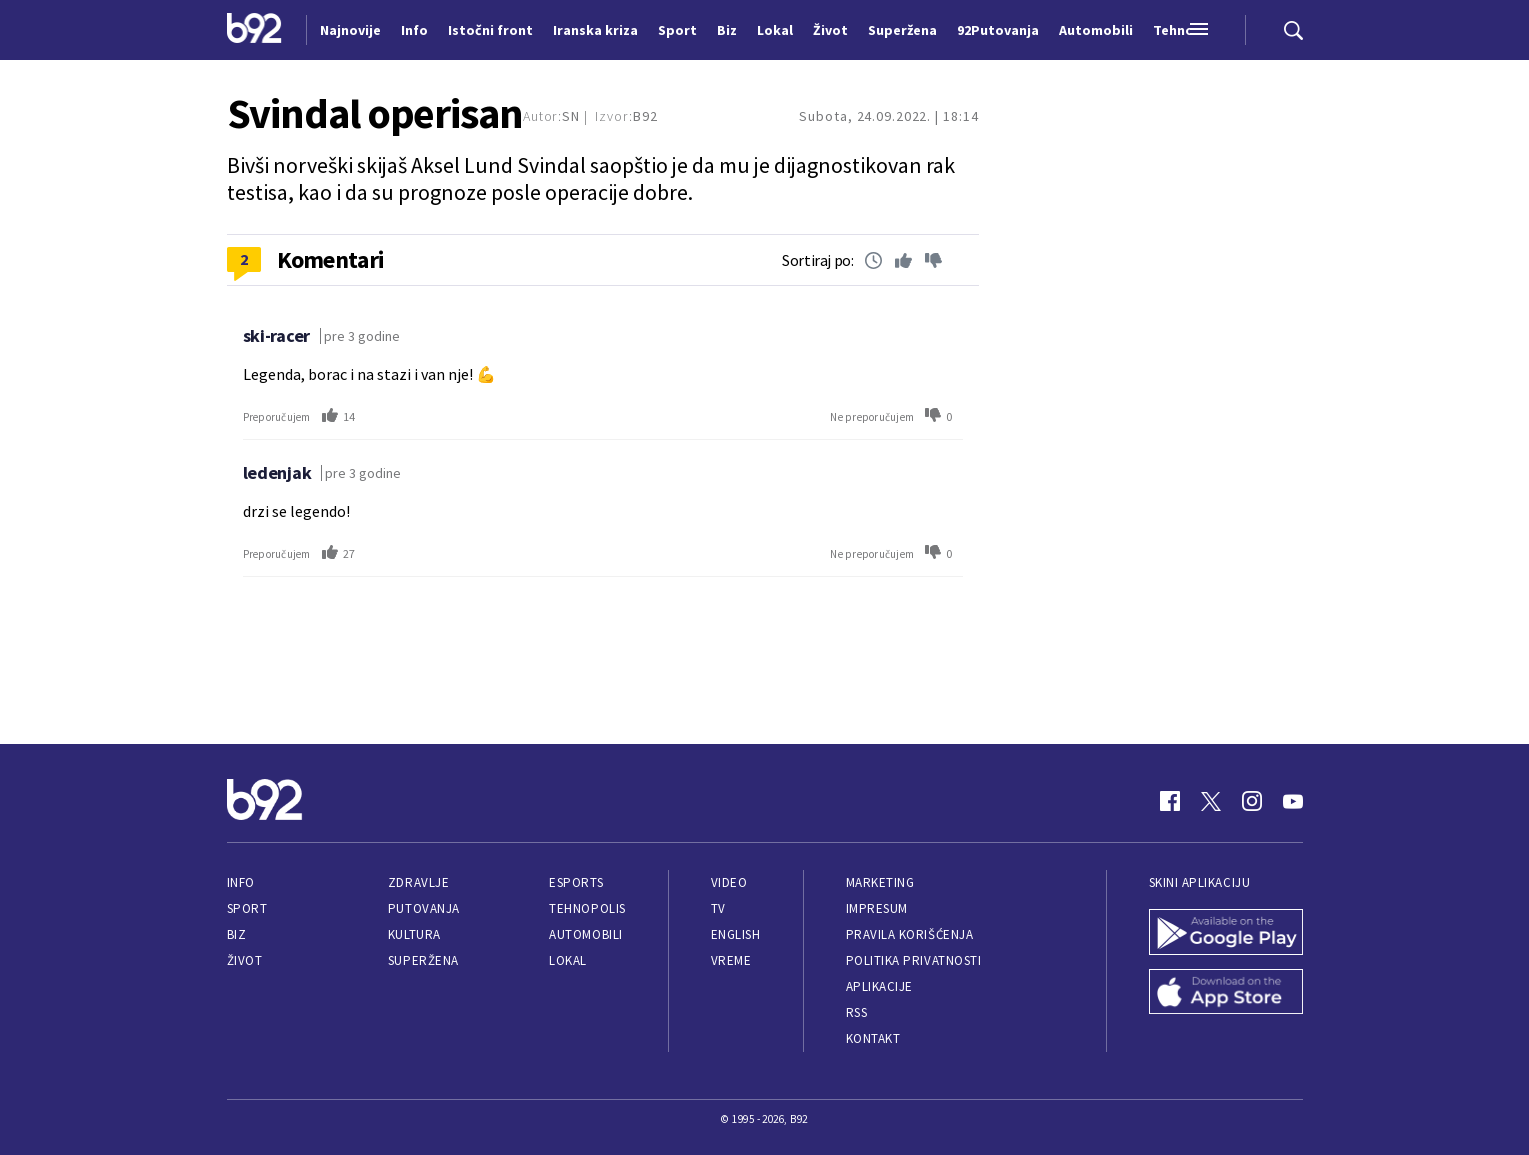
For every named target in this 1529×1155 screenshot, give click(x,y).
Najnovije (350, 30)
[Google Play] (1226, 934)
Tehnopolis (587, 908)
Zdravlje (418, 882)
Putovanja (424, 908)
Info (241, 882)
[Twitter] (1211, 801)
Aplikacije (879, 986)
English (736, 934)
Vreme (731, 960)
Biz (237, 934)
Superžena (423, 960)
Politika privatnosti (914, 960)
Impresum (877, 908)
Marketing (880, 882)
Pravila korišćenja (910, 934)
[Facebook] (1170, 801)
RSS (857, 1012)
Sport (247, 908)
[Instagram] (1252, 801)
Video (729, 882)
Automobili (585, 934)
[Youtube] (1293, 801)
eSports (576, 882)
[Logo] (254, 30)
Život (245, 960)
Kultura (414, 934)
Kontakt (873, 1038)
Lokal (568, 960)
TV (718, 908)
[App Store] (1226, 994)
